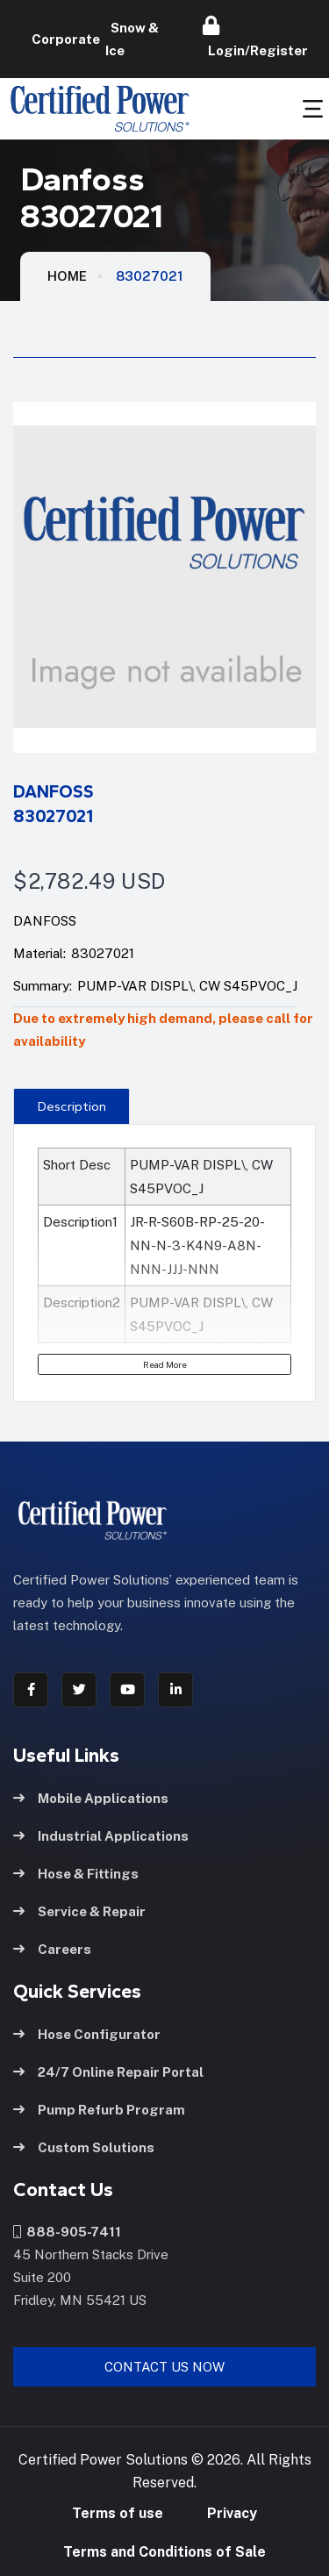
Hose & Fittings (76, 1873)
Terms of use (117, 2513)
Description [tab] (72, 1106)
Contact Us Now (164, 2366)
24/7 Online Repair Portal (108, 2071)
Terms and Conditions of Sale (164, 2552)
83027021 (149, 275)
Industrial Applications (101, 1835)
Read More (165, 1364)
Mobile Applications (90, 1798)
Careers (52, 1949)
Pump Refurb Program (99, 2109)
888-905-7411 (67, 2231)
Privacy (232, 2513)
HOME (67, 275)
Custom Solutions (83, 2147)
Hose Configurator (87, 2034)
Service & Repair (79, 1911)
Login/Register (255, 37)
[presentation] (71, 1105)
